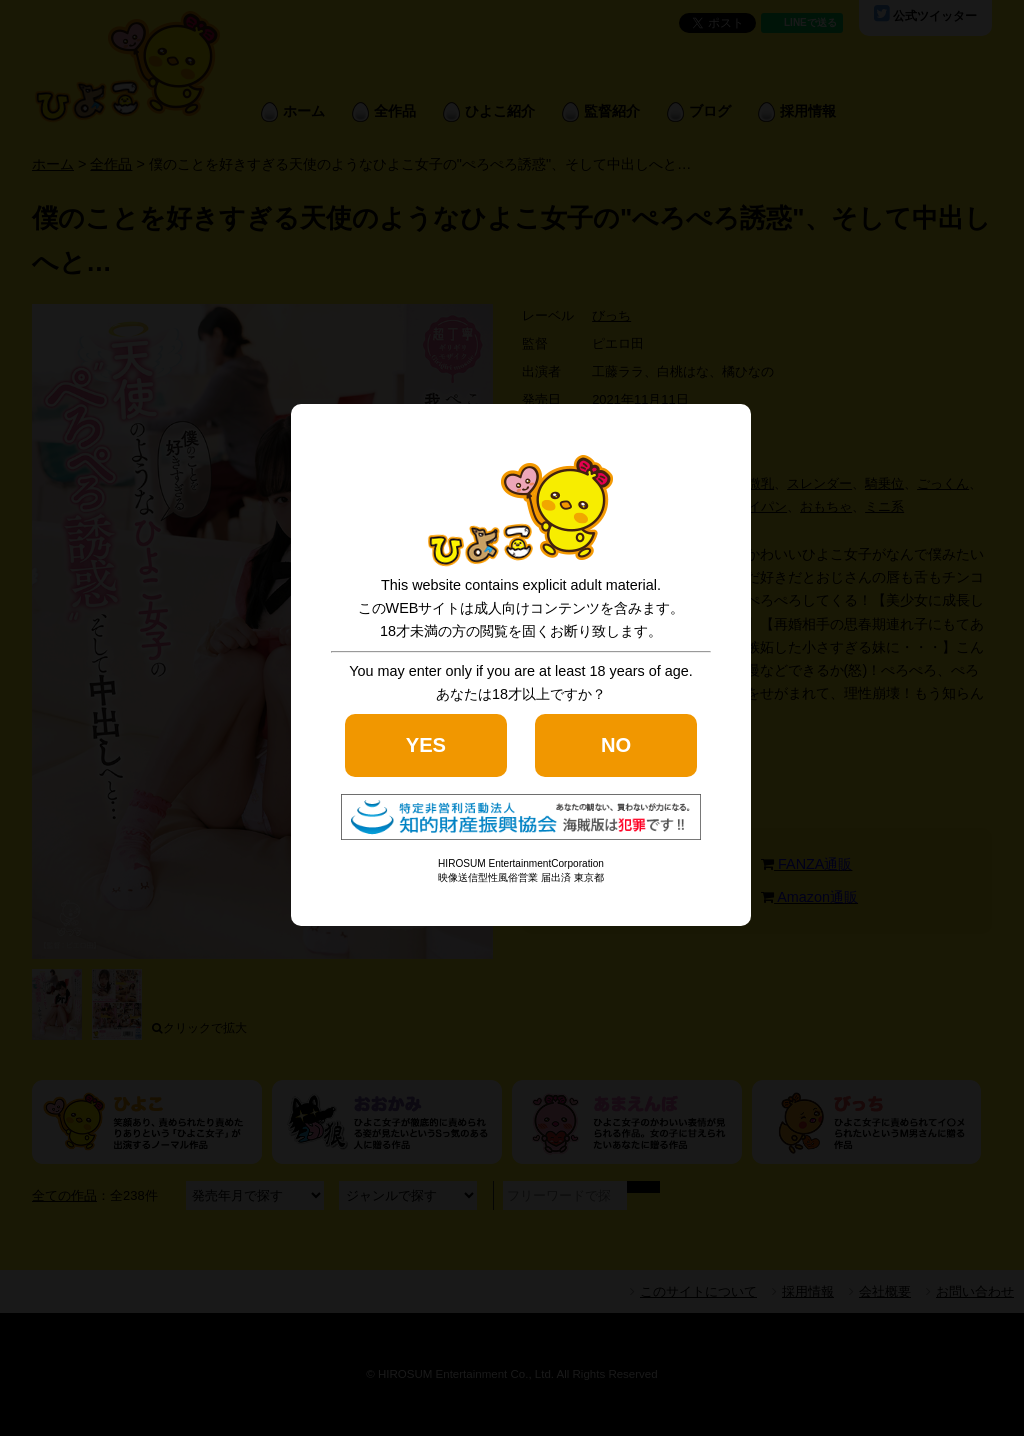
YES (426, 745)
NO (616, 745)
